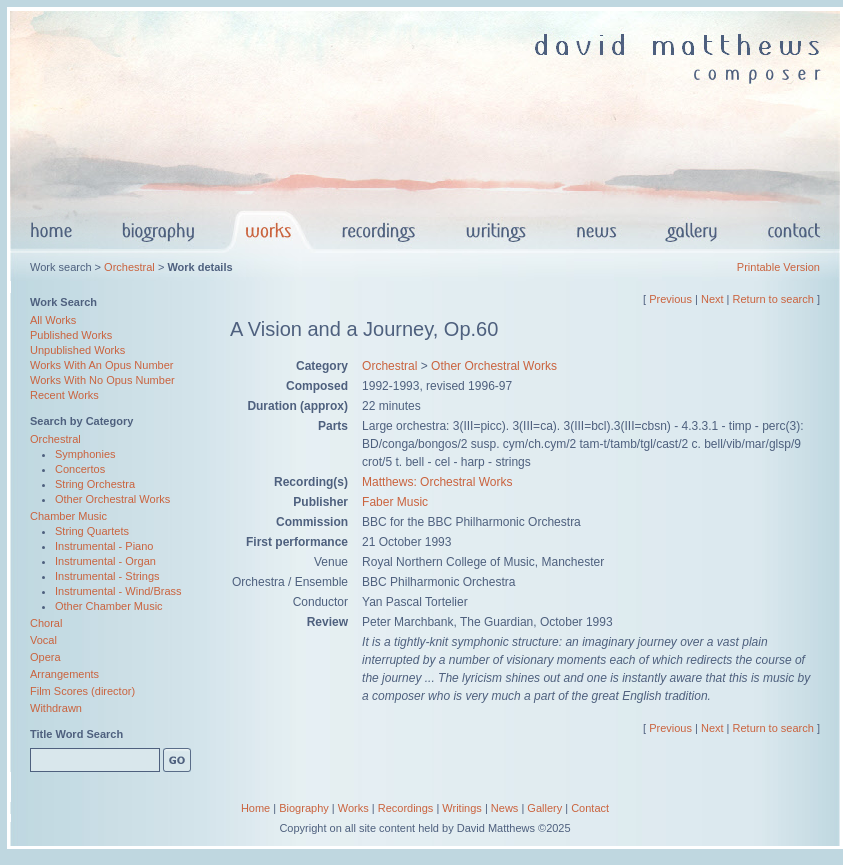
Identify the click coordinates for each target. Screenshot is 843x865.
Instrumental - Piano (104, 546)
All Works (53, 320)
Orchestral (129, 267)
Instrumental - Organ (105, 561)
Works (353, 808)
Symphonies (85, 454)
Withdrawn (56, 708)
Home (255, 808)
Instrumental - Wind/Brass (118, 591)
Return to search (773, 299)
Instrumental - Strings (107, 576)
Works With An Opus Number (101, 365)
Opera (45, 657)
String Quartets (92, 531)
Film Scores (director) (82, 691)
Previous (670, 299)
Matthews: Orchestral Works (437, 482)
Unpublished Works (77, 350)
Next (712, 299)
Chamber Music (68, 516)
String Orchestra (95, 484)
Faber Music (395, 502)
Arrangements (64, 674)
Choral (46, 623)
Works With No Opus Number (102, 380)
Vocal (43, 640)
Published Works (71, 335)
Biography (304, 808)
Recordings (406, 808)
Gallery (544, 808)
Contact (590, 808)
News (505, 808)
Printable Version (778, 267)
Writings (462, 808)
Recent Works (64, 395)
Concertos (80, 469)
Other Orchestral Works (112, 499)
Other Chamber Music (109, 606)
